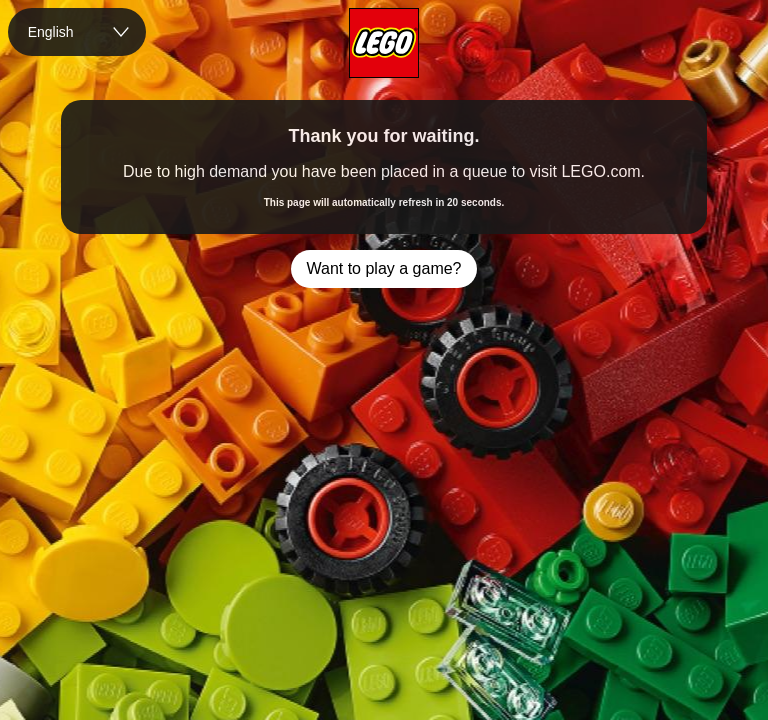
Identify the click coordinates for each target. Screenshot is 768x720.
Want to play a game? (383, 268)
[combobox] (77, 32)
